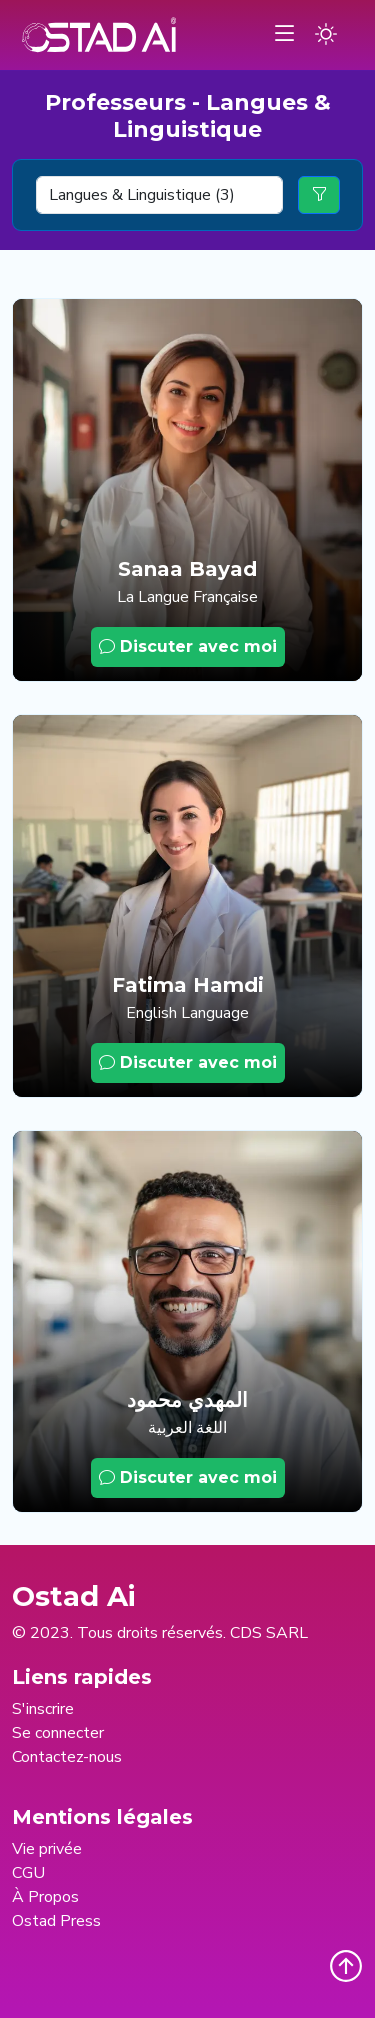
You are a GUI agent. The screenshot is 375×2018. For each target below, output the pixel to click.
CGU (28, 1873)
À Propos (45, 1897)
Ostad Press (56, 1921)
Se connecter (58, 1733)
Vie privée (47, 1849)
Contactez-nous (67, 1757)
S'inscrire (43, 1709)
